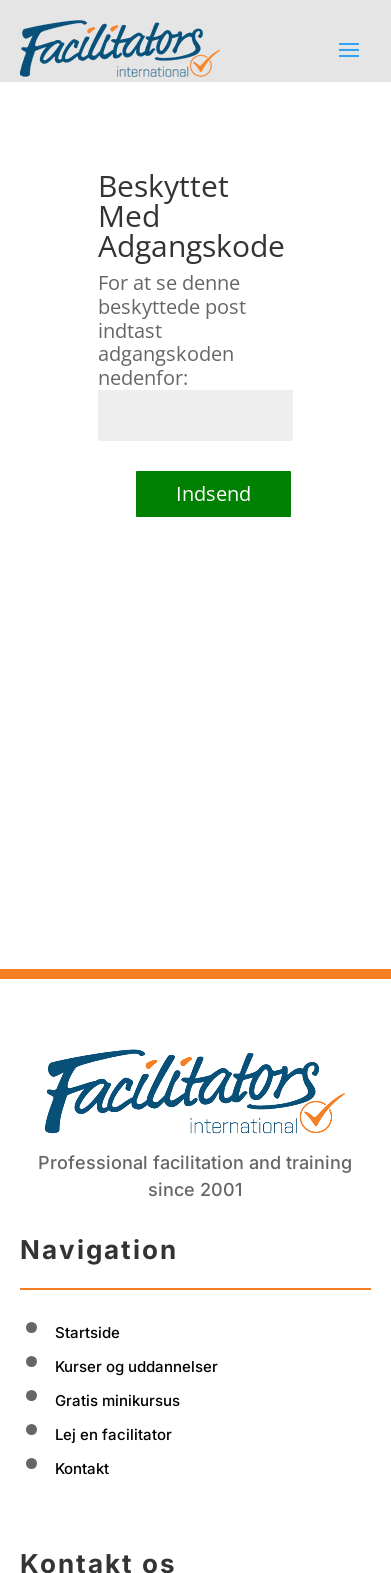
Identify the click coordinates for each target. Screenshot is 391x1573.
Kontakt (82, 1387)
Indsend (213, 493)
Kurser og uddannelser (136, 1285)
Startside (87, 1251)
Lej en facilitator (113, 1353)
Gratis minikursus (117, 1319)
